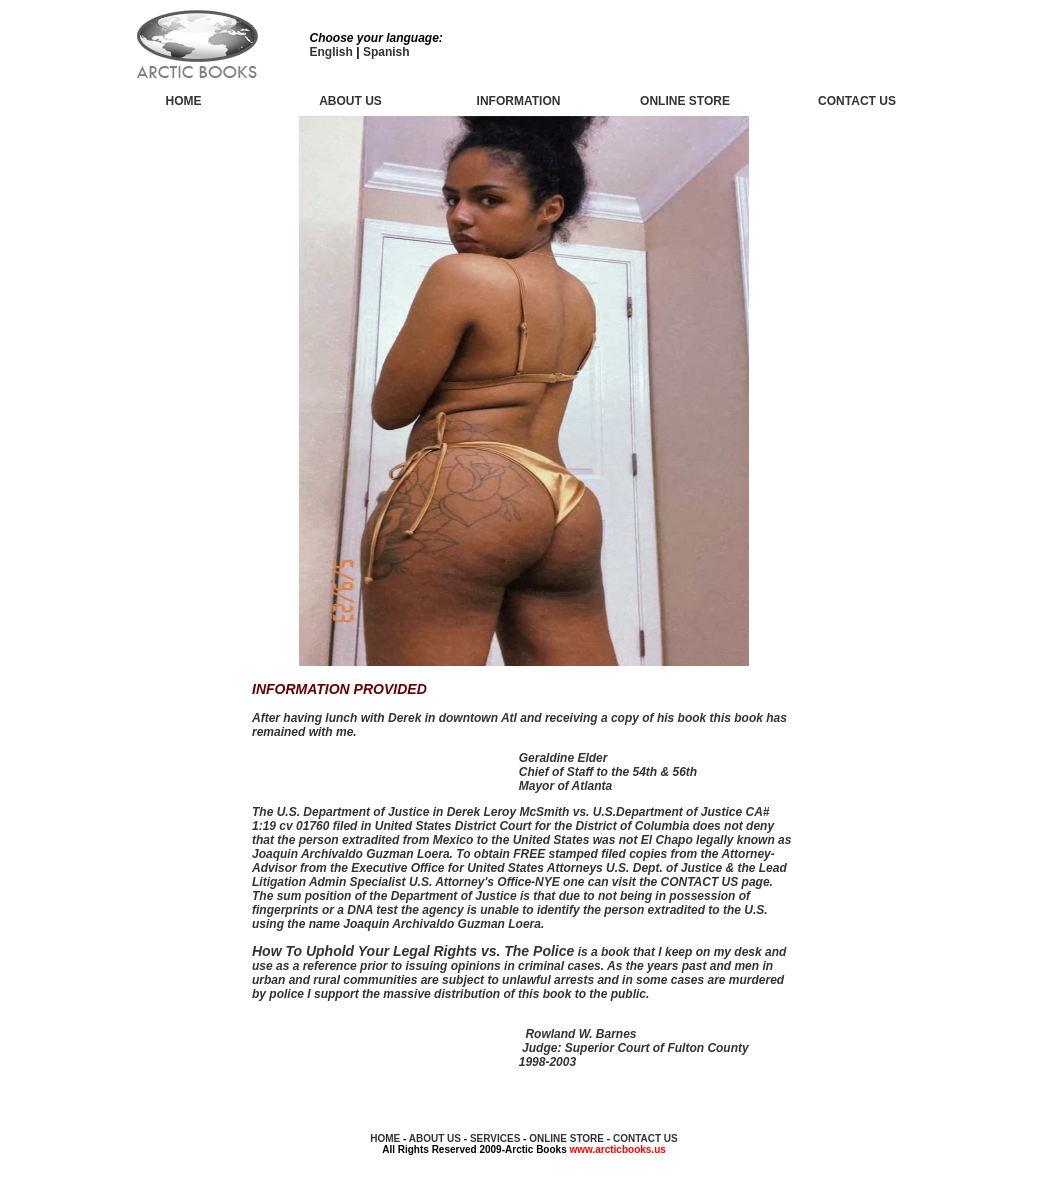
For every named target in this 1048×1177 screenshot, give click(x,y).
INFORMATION (519, 101)
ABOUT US (350, 101)
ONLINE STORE (685, 101)
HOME (184, 101)
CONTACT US (645, 1138)
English (331, 52)
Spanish (386, 52)
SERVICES (495, 1138)
